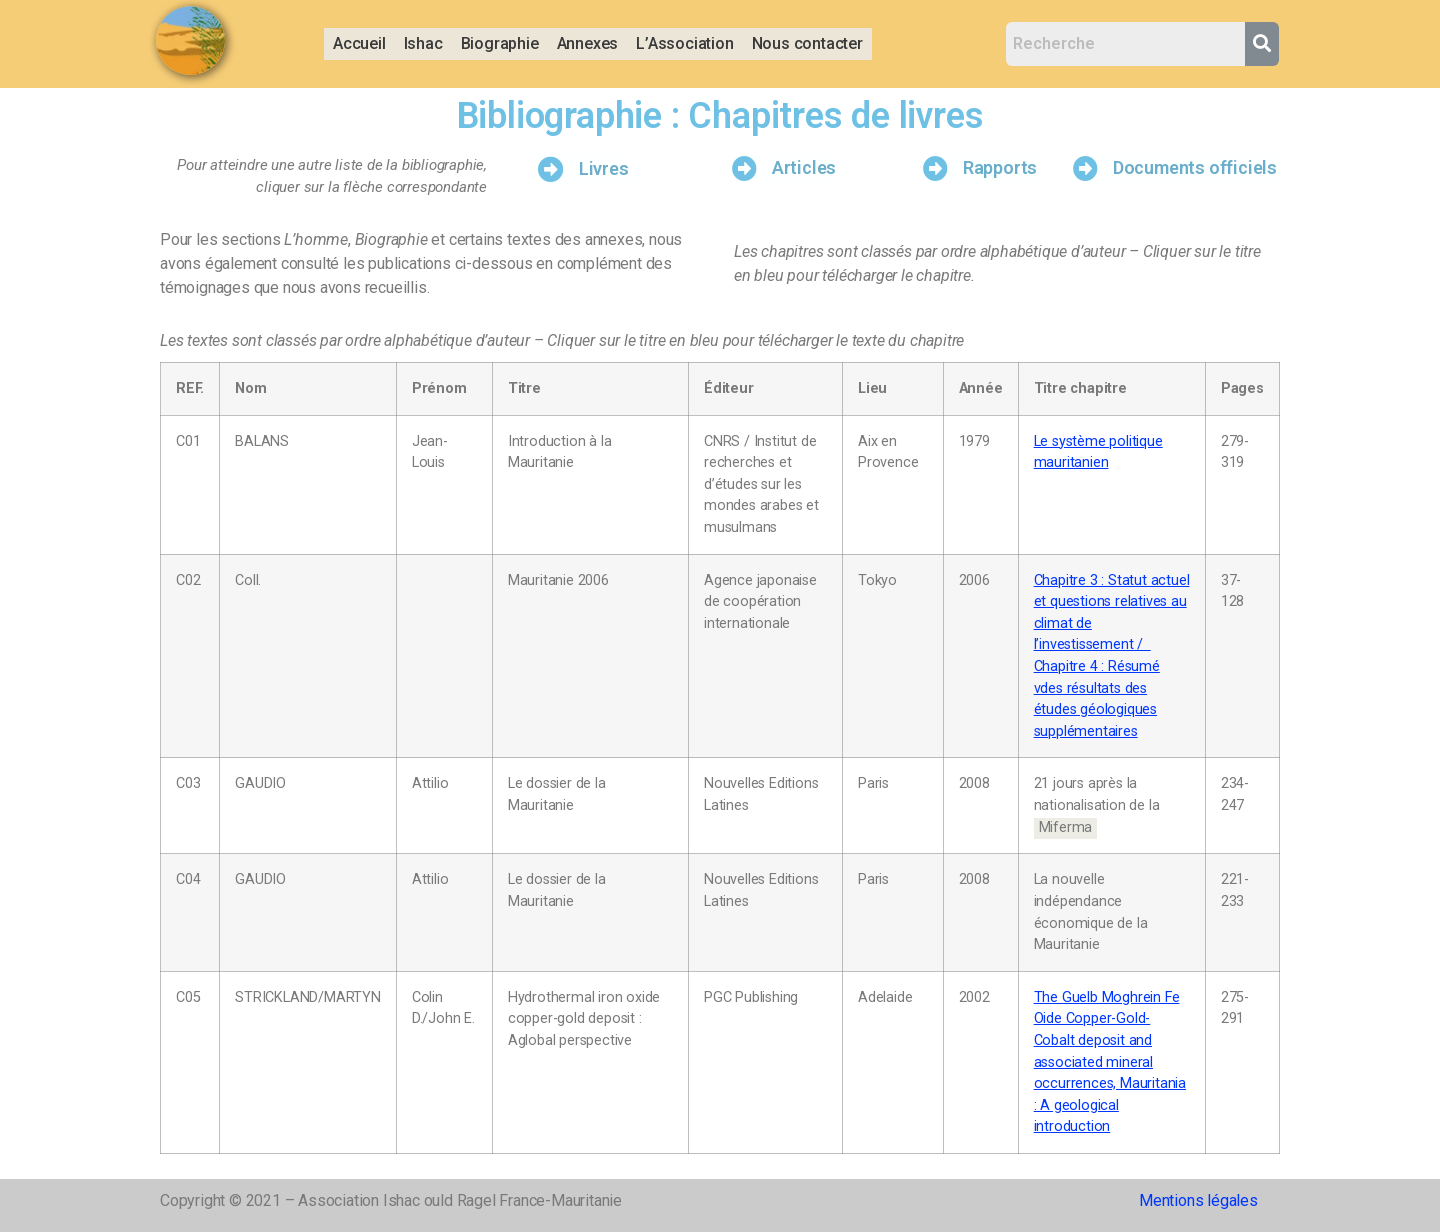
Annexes (588, 43)
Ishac (423, 43)
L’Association (684, 43)
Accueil (359, 43)
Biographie (500, 43)
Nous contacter (807, 43)
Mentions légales (1198, 1200)
